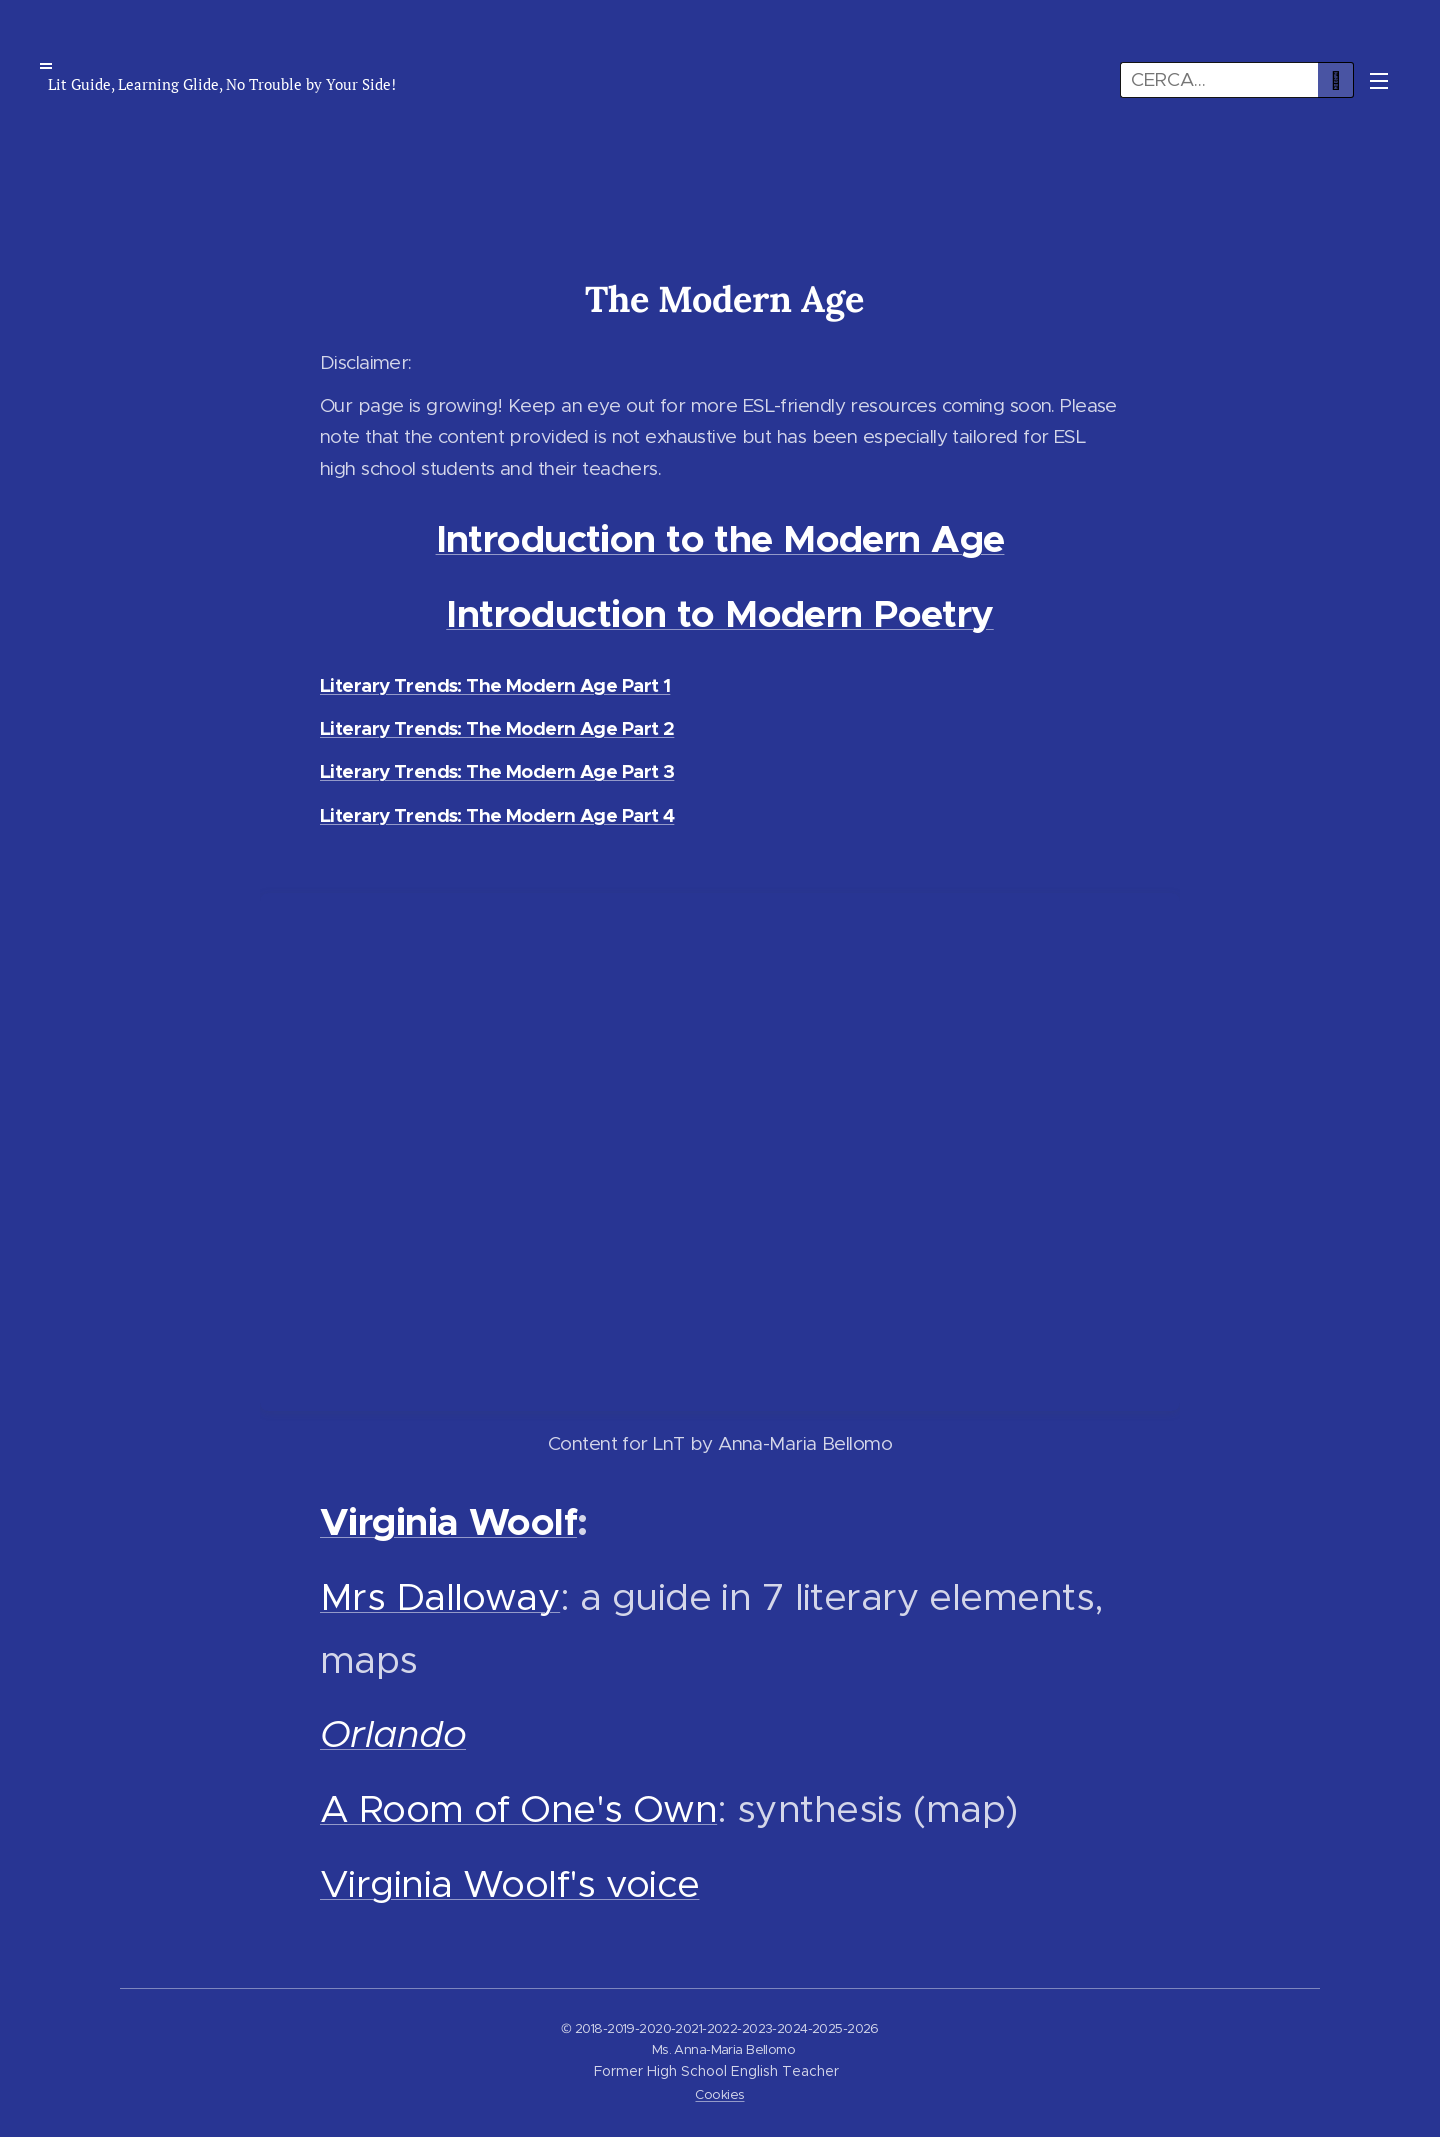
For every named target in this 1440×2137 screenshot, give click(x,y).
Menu (1379, 81)
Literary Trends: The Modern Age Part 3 (497, 771)
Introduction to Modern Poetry (719, 614)
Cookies (719, 2094)
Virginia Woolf (448, 1522)
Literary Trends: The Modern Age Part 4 (497, 815)
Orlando (393, 1734)
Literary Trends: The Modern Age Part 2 (497, 728)
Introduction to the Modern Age (720, 539)
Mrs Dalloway (440, 1596)
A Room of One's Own (518, 1808)
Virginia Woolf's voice (509, 1883)
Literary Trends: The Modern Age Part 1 (495, 685)
